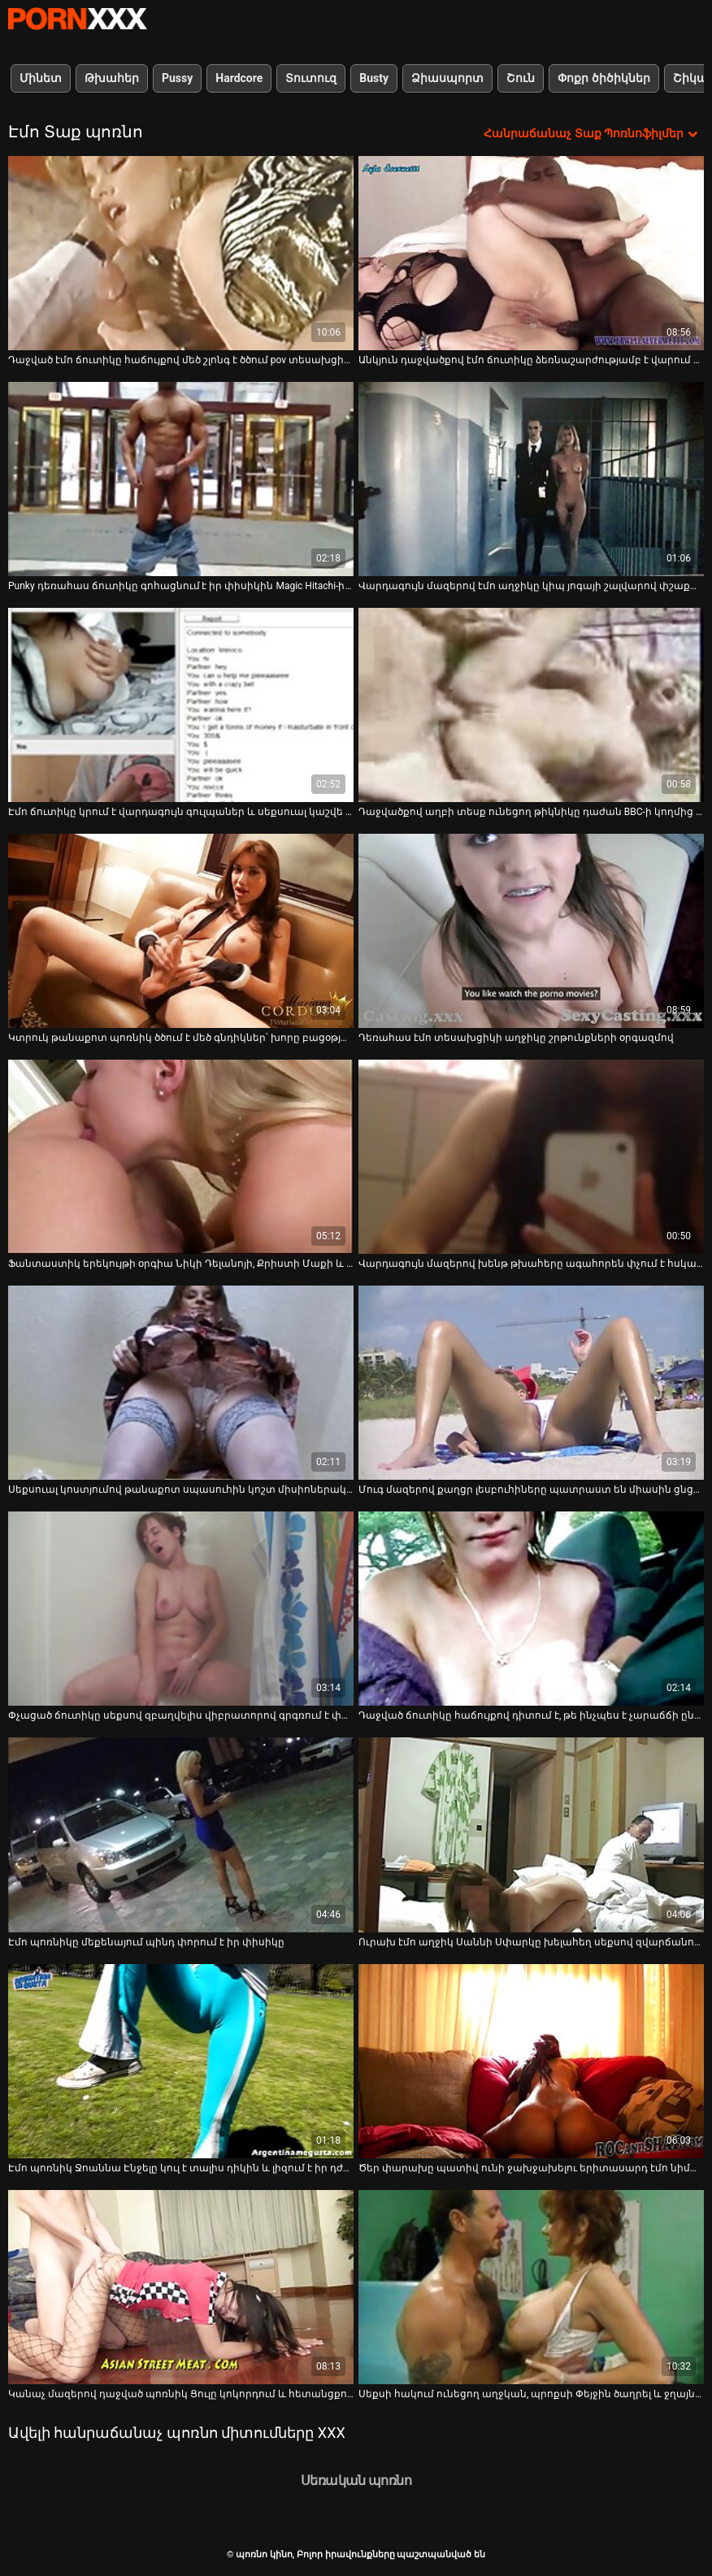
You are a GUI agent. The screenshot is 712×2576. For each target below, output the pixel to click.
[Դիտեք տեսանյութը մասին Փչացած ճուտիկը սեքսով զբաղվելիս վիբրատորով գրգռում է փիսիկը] (181, 1608)
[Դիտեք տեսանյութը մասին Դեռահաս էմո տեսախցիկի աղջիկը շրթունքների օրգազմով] (531, 931)
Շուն (520, 78)
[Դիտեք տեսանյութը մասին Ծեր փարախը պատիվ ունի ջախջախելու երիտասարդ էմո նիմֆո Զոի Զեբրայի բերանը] (531, 2061)
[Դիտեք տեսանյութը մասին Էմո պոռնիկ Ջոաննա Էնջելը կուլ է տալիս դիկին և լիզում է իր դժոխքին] (181, 2061)
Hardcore (239, 78)
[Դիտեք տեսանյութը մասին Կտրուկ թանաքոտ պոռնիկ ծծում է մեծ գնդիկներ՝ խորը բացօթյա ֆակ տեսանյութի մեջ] (181, 931)
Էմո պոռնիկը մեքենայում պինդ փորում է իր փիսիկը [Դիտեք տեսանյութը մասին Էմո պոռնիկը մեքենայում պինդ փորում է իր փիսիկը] (146, 1942)
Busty (374, 78)
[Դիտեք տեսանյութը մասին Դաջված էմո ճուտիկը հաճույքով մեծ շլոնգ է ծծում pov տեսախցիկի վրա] (181, 253)
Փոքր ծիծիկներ (603, 78)
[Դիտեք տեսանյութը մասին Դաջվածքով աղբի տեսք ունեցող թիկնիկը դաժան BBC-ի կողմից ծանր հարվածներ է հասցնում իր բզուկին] (531, 705)
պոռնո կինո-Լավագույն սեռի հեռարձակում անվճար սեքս (77, 18)
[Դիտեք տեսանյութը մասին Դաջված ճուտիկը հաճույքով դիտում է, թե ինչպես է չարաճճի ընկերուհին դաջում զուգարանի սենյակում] (531, 1608)
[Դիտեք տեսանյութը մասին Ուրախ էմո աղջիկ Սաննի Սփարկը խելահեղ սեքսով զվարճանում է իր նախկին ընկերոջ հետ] (531, 1834)
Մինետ (41, 78)
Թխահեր (112, 78)
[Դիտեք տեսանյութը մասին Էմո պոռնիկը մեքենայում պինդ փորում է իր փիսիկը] (181, 1834)
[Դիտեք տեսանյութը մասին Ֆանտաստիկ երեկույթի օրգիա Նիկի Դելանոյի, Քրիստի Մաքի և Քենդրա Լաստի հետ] (181, 1157)
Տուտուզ (310, 78)
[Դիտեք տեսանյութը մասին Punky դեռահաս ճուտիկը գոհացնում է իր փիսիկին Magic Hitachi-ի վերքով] (181, 479)
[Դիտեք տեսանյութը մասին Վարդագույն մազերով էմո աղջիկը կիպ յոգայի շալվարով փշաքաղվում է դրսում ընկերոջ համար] (531, 479)
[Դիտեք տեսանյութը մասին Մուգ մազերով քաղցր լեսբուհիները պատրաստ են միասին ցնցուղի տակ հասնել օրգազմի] (531, 1383)
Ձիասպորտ (447, 78)
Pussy (177, 78)
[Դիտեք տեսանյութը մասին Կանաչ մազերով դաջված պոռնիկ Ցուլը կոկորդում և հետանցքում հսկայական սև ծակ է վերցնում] (181, 2287)
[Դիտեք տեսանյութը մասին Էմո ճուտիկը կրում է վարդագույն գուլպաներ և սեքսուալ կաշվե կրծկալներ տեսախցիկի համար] (181, 705)
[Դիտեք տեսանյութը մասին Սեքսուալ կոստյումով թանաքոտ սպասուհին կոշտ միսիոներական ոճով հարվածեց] (181, 1383)
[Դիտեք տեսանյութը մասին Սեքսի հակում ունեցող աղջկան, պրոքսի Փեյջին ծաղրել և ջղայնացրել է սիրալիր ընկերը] (531, 2287)
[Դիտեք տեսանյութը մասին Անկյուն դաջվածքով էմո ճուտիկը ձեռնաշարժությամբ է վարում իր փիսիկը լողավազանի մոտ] (531, 253)
